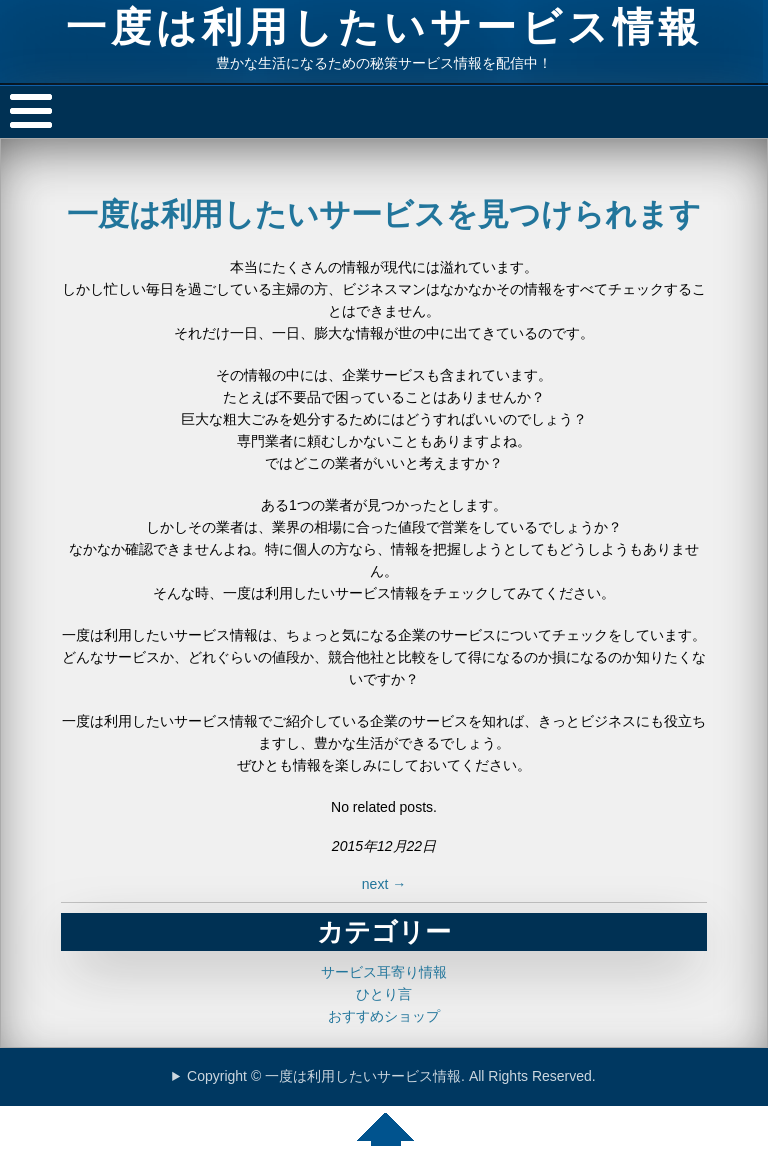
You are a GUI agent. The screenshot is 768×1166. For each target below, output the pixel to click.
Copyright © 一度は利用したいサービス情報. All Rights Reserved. (391, 1076)
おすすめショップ (384, 1016)
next (384, 884)
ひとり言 (384, 994)
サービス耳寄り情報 (384, 972)
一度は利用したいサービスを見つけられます (384, 214)
